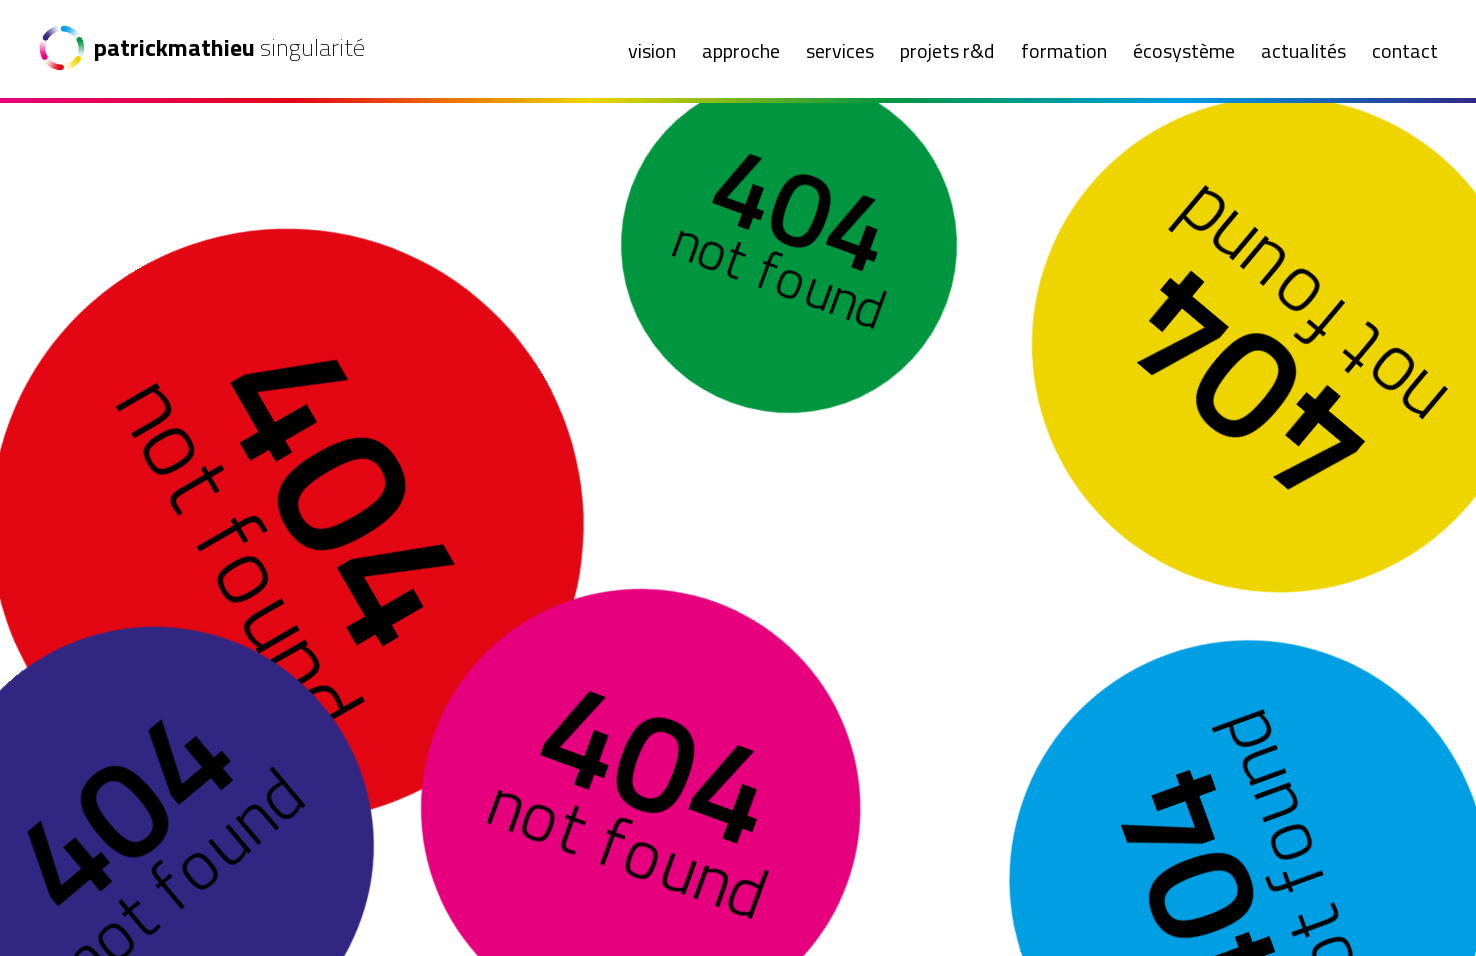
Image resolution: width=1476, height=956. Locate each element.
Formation (1064, 50)
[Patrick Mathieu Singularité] (207, 48)
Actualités (1303, 50)
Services (840, 50)
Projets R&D (947, 50)
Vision (652, 50)
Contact (1405, 50)
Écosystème (1184, 50)
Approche (741, 50)
